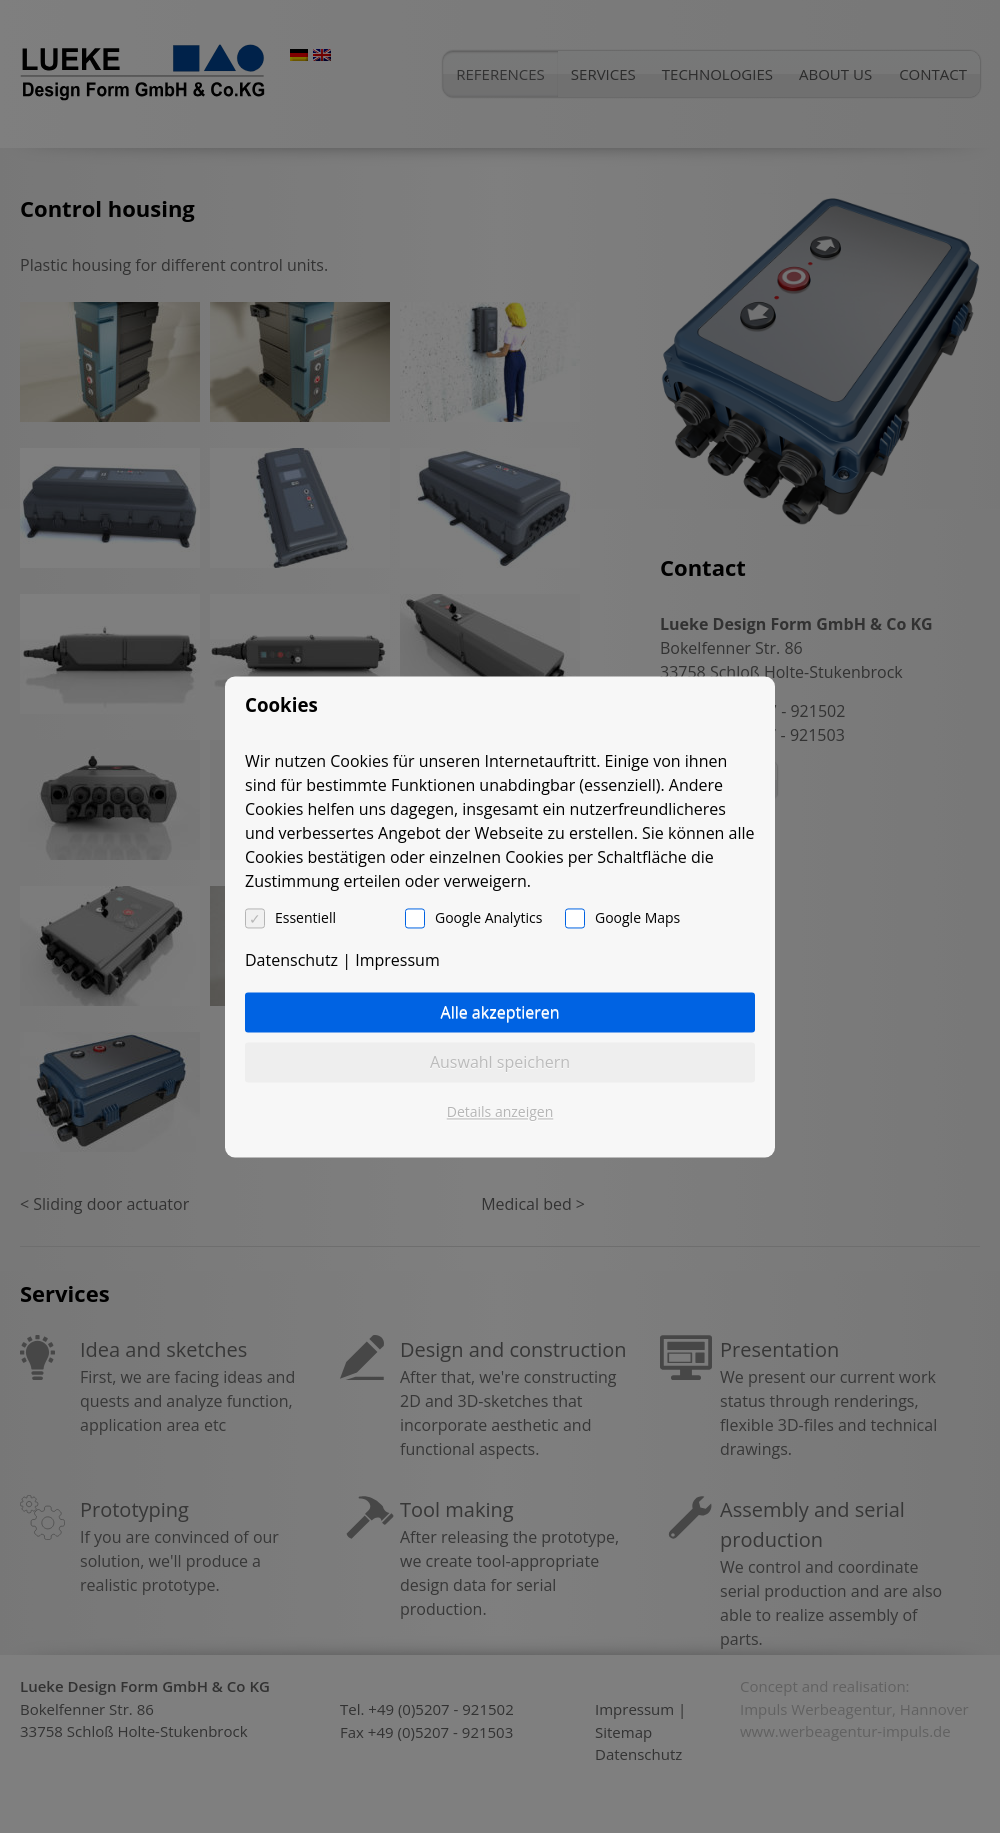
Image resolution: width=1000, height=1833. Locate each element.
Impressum (397, 960)
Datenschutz (291, 960)
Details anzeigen (500, 1111)
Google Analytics (488, 917)
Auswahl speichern (500, 1062)
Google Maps (637, 917)
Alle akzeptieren (500, 1012)
